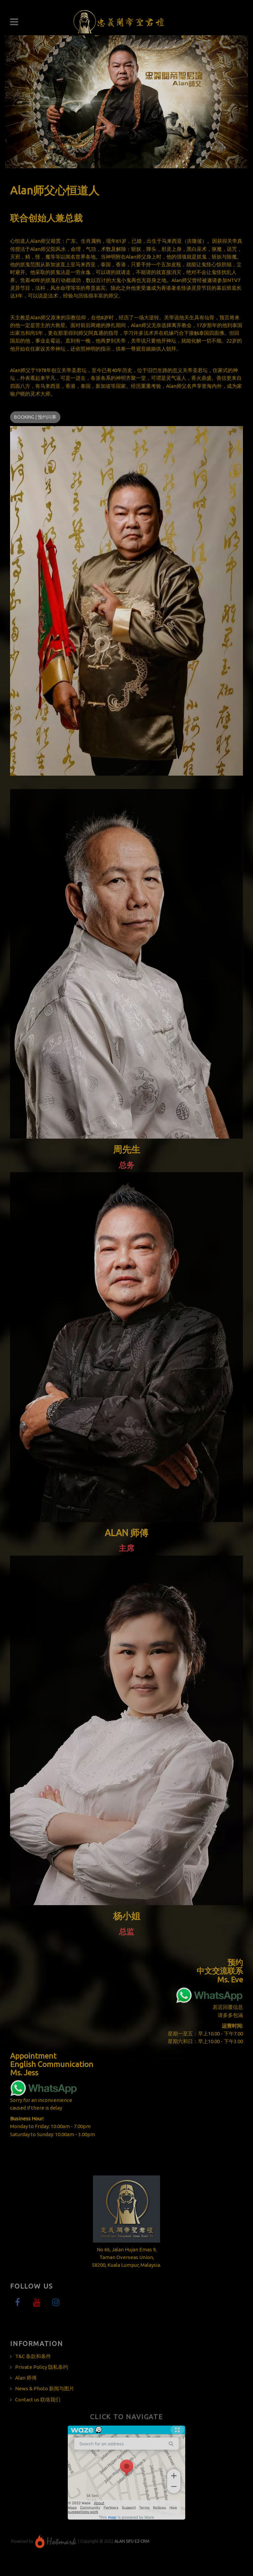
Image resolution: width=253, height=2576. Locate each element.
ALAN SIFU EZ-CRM (131, 2541)
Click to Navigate (126, 2417)
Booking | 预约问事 (35, 417)
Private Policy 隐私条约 (41, 2367)
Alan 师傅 (26, 2378)
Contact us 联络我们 (37, 2399)
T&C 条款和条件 (33, 2356)
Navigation (14, 21)
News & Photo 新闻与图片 (44, 2388)
